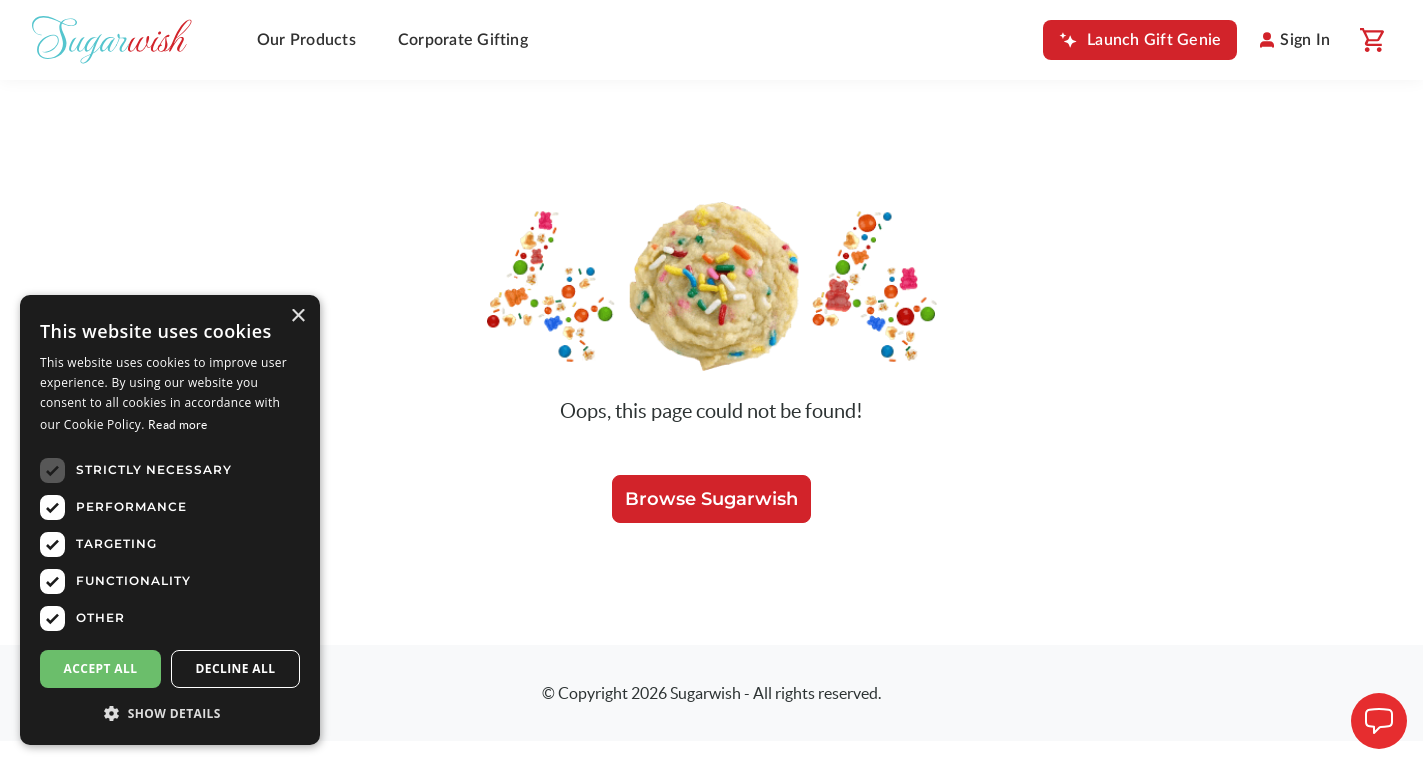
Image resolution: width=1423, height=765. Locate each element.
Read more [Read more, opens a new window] (178, 424)
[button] (170, 713)
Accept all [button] (101, 668)
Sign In (1305, 40)
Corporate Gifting (463, 40)
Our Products (306, 40)
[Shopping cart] (1371, 40)
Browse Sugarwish (711, 499)
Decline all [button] (236, 668)
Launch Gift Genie (1154, 40)
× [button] (297, 316)
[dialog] (170, 520)
